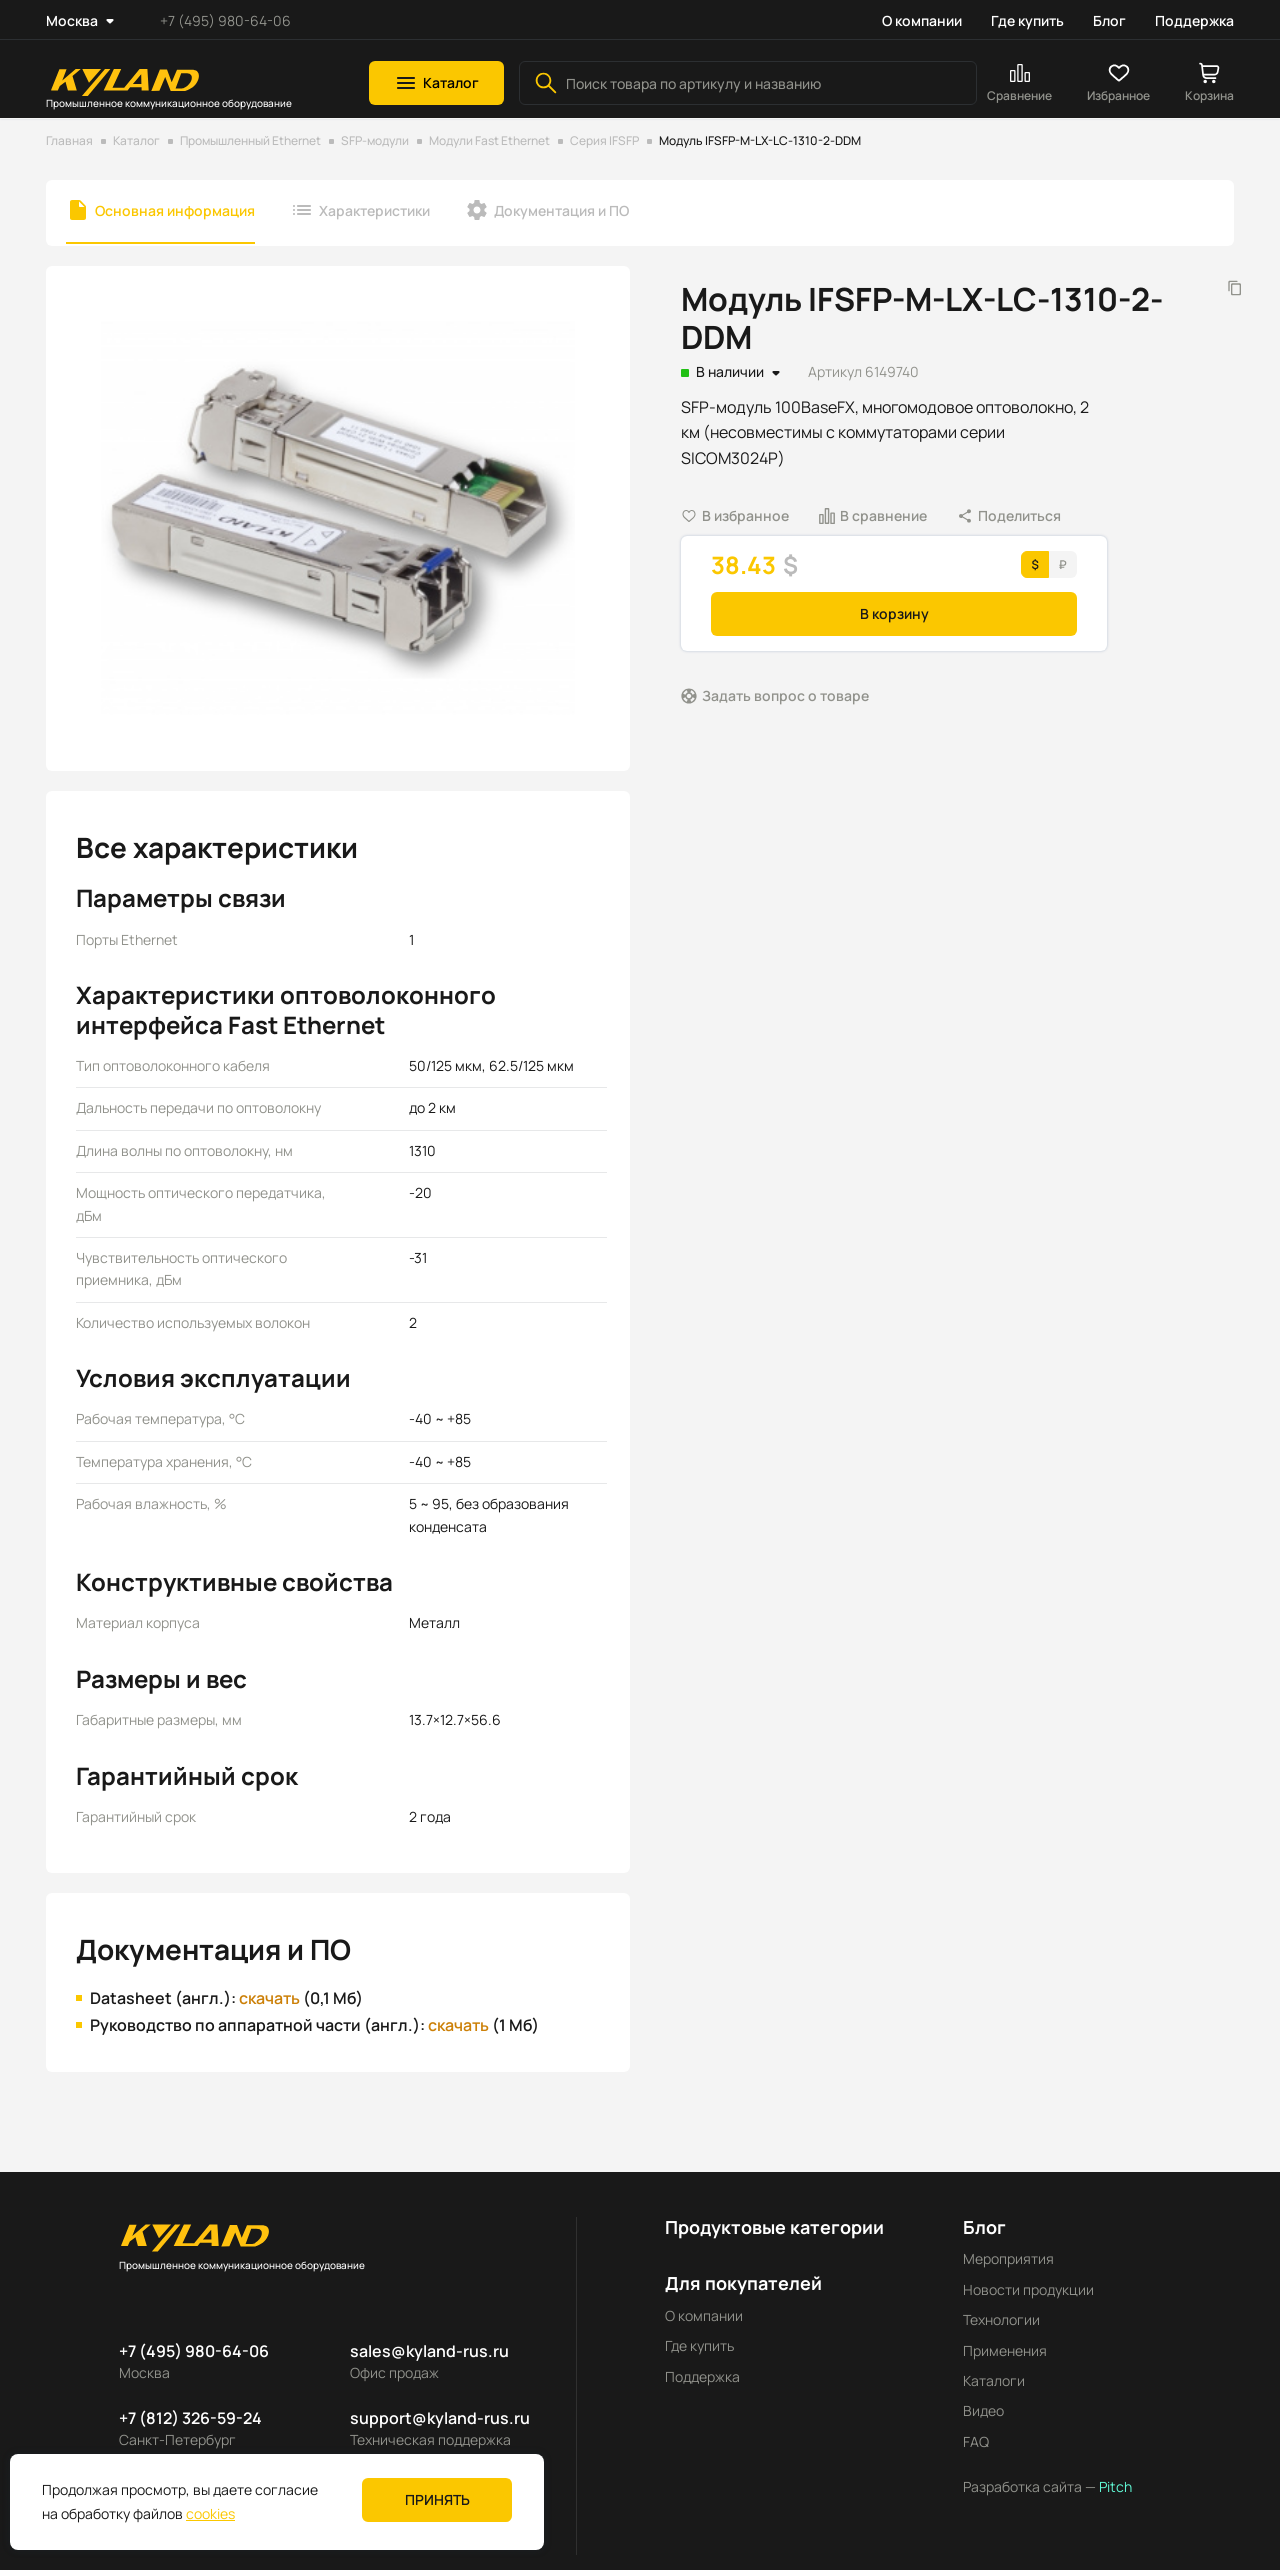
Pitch (1114, 2486)
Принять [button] (437, 2499)
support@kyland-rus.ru (440, 2418)
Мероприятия (1008, 2258)
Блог (1109, 20)
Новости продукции (1028, 2289)
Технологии (1001, 2319)
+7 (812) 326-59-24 (190, 2418)
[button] (436, 83)
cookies (210, 2513)
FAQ (976, 2441)
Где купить (1027, 20)
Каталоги (994, 2380)
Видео (983, 2410)
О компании (922, 20)
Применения (1005, 2350)
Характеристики (374, 210)
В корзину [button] (894, 613)
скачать (269, 1998)
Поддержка (1194, 20)
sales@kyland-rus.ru (429, 2351)
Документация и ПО (561, 210)
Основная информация (175, 210)
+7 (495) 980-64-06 (225, 20)
